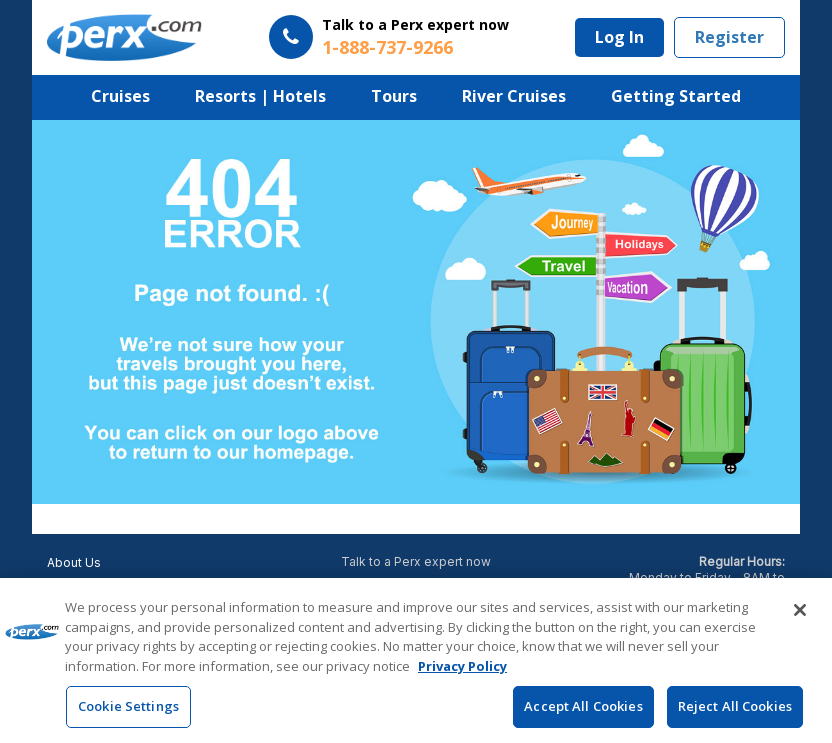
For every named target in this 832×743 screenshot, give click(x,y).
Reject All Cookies (735, 707)
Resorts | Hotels (260, 96)
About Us (74, 562)
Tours (394, 96)
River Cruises (514, 96)
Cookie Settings (128, 707)
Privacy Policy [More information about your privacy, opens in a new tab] (462, 666)
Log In (619, 37)
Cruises (120, 96)
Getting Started (676, 96)
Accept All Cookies (583, 707)
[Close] (800, 611)
